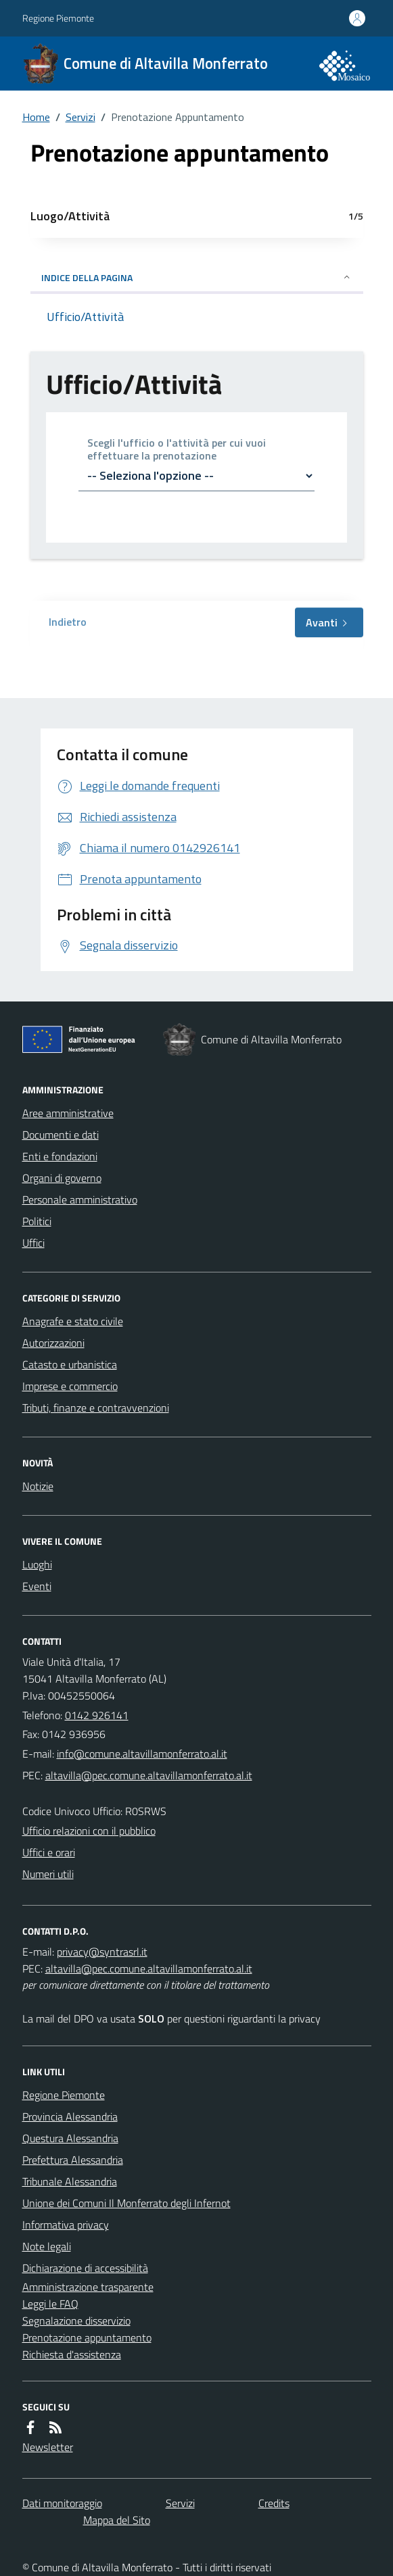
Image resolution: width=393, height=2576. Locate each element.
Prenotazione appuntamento (87, 2337)
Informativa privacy (65, 2224)
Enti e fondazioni (59, 1156)
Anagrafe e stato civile (72, 1321)
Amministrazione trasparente (88, 2287)
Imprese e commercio (70, 1386)
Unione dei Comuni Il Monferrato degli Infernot (126, 2203)
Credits (274, 2503)
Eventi (36, 1586)
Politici (36, 1221)
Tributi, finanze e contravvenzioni (95, 1408)
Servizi (80, 117)
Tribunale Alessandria (69, 2181)
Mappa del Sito (116, 2520)
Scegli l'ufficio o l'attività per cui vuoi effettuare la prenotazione (176, 449)
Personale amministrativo (79, 1199)
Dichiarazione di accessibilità (85, 2268)
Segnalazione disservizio (76, 2320)
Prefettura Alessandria (72, 2160)
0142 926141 (97, 1715)
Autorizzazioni (53, 1343)
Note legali (46, 2246)
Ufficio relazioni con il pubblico (89, 1831)
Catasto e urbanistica (69, 1364)
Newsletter (47, 2447)
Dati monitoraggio (62, 2503)
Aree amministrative (68, 1113)
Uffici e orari (48, 1852)
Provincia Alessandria (70, 2116)
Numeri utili (48, 1874)
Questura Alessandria (70, 2138)
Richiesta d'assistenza (71, 2354)
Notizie (37, 1486)
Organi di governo (61, 1178)
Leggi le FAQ (50, 2304)
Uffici (33, 1243)
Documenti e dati (60, 1134)
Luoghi (37, 1564)
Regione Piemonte (58, 18)
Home (36, 117)
